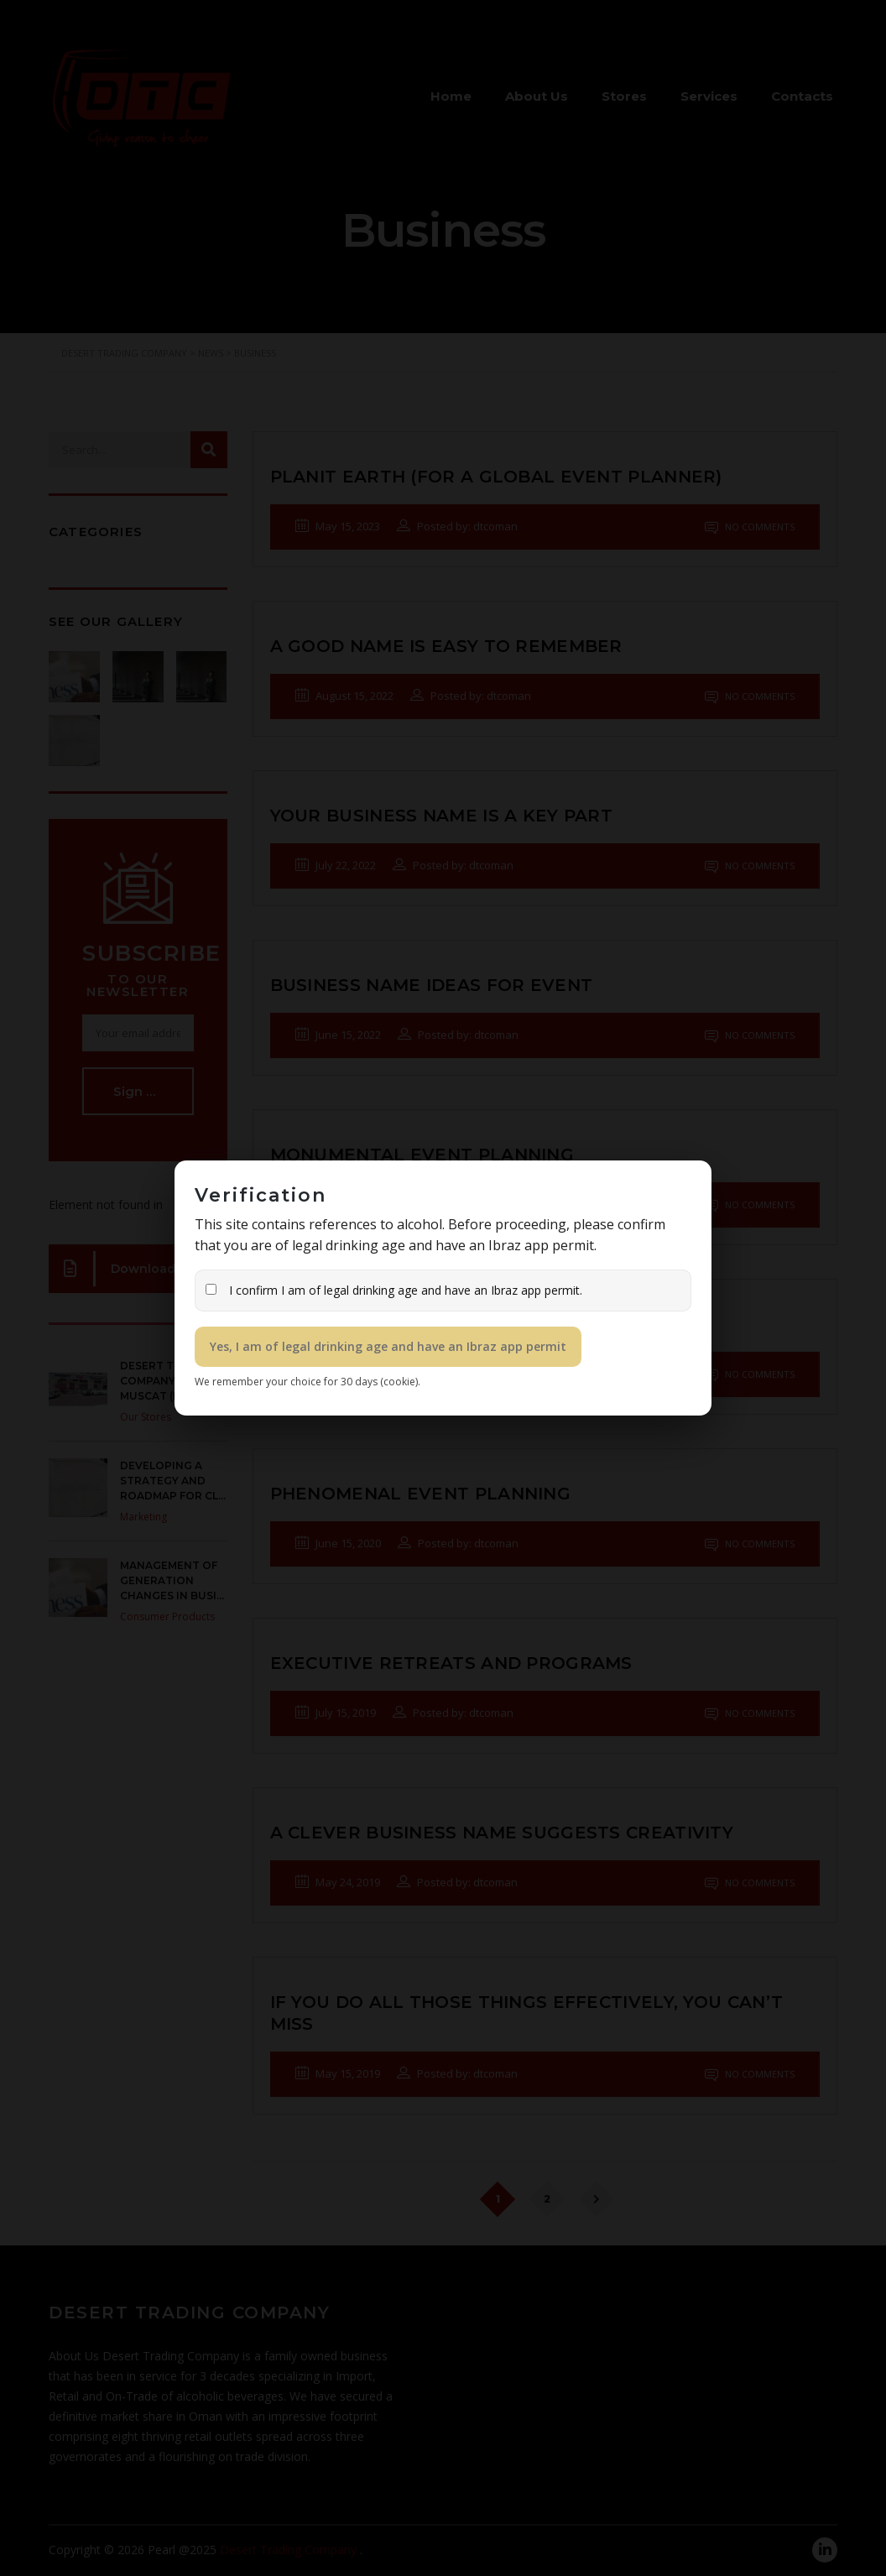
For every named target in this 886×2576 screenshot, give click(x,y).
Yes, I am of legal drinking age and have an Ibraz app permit (388, 1346)
